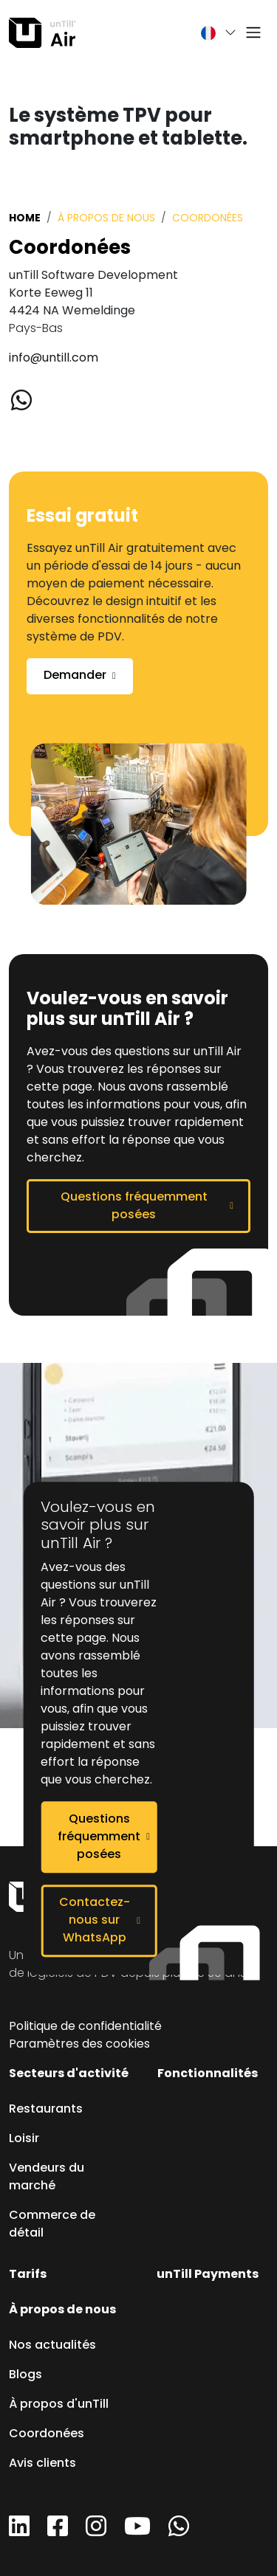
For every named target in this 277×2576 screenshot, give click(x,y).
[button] (211, 33)
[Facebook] (57, 2531)
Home (25, 218)
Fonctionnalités (207, 2074)
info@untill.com (53, 358)
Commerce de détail (52, 2224)
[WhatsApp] (178, 2531)
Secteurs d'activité (69, 2074)
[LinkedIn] (19, 2531)
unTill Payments (208, 2275)
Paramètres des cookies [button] (79, 2044)
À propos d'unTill (59, 2404)
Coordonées (46, 2434)
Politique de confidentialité (85, 2027)
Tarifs (28, 2275)
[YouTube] (137, 2531)
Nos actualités (52, 2345)
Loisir (24, 2139)
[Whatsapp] (29, 401)
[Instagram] (96, 2531)
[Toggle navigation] (253, 33)
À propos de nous (106, 218)
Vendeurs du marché (46, 2177)
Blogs (25, 2375)
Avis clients (42, 2463)
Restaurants (46, 2109)
